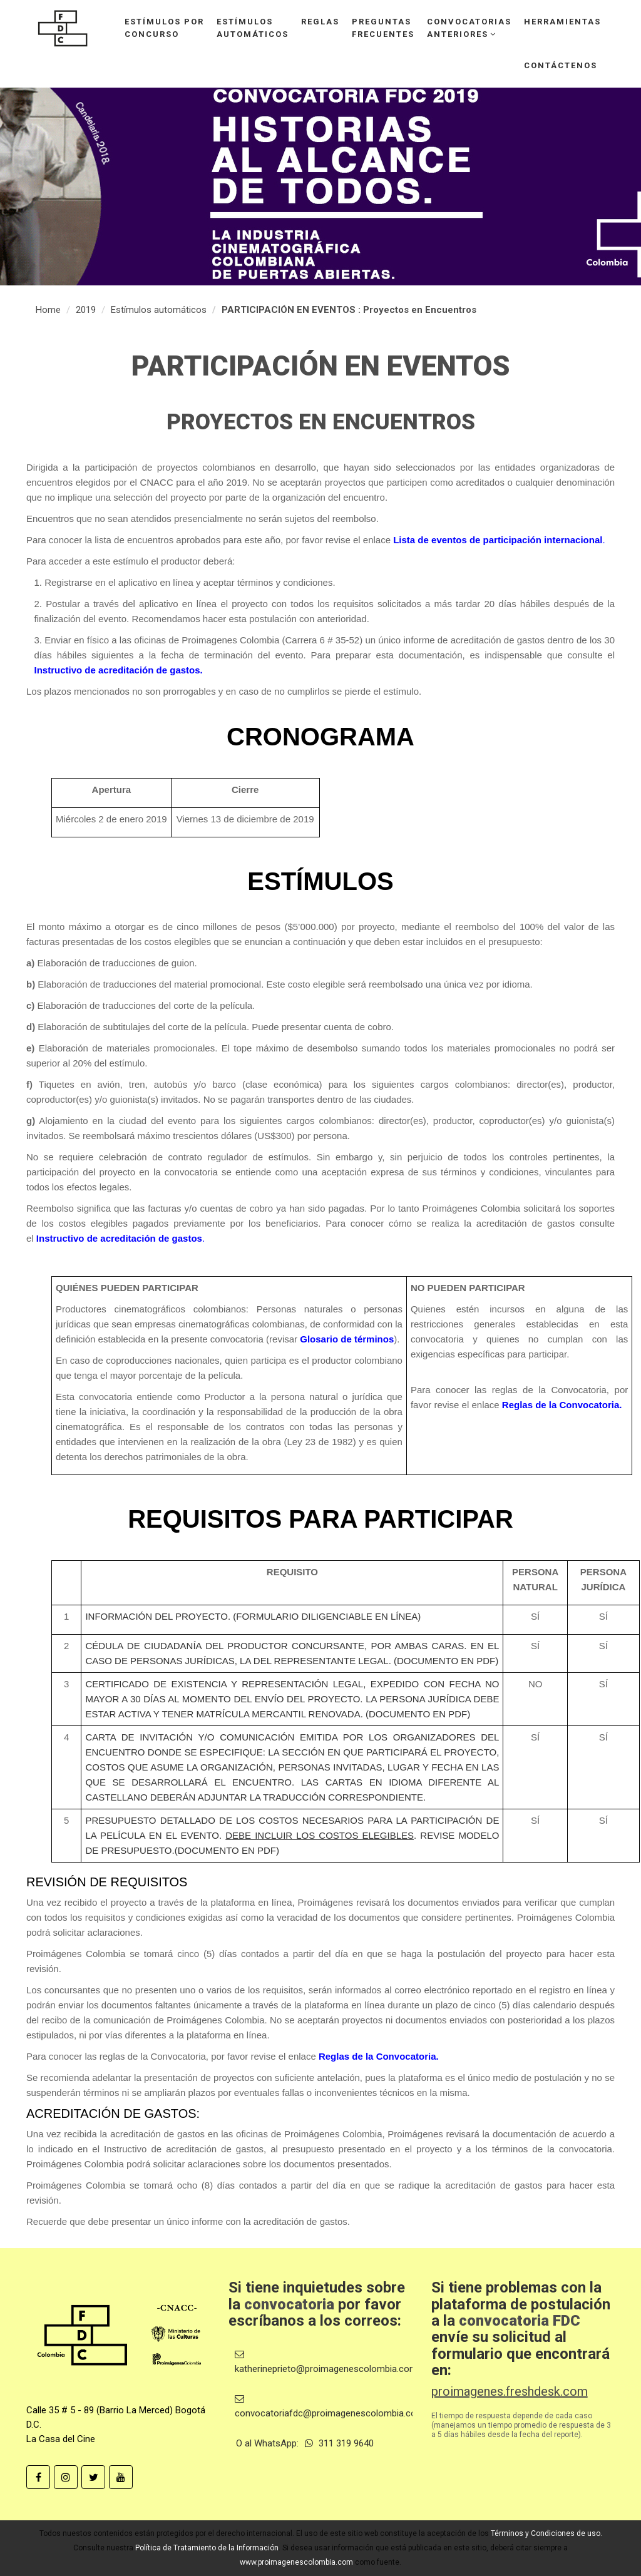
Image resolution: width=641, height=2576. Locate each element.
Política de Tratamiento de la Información (207, 2547)
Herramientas (562, 21)
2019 (86, 309)
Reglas (320, 21)
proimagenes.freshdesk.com (509, 2391)
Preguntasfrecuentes (383, 28)
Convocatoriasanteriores (469, 28)
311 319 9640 (339, 2443)
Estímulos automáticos (159, 309)
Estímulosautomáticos (253, 28)
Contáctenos (560, 65)
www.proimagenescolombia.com (296, 2562)
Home (48, 309)
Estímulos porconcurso (164, 28)
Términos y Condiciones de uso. (546, 2533)
